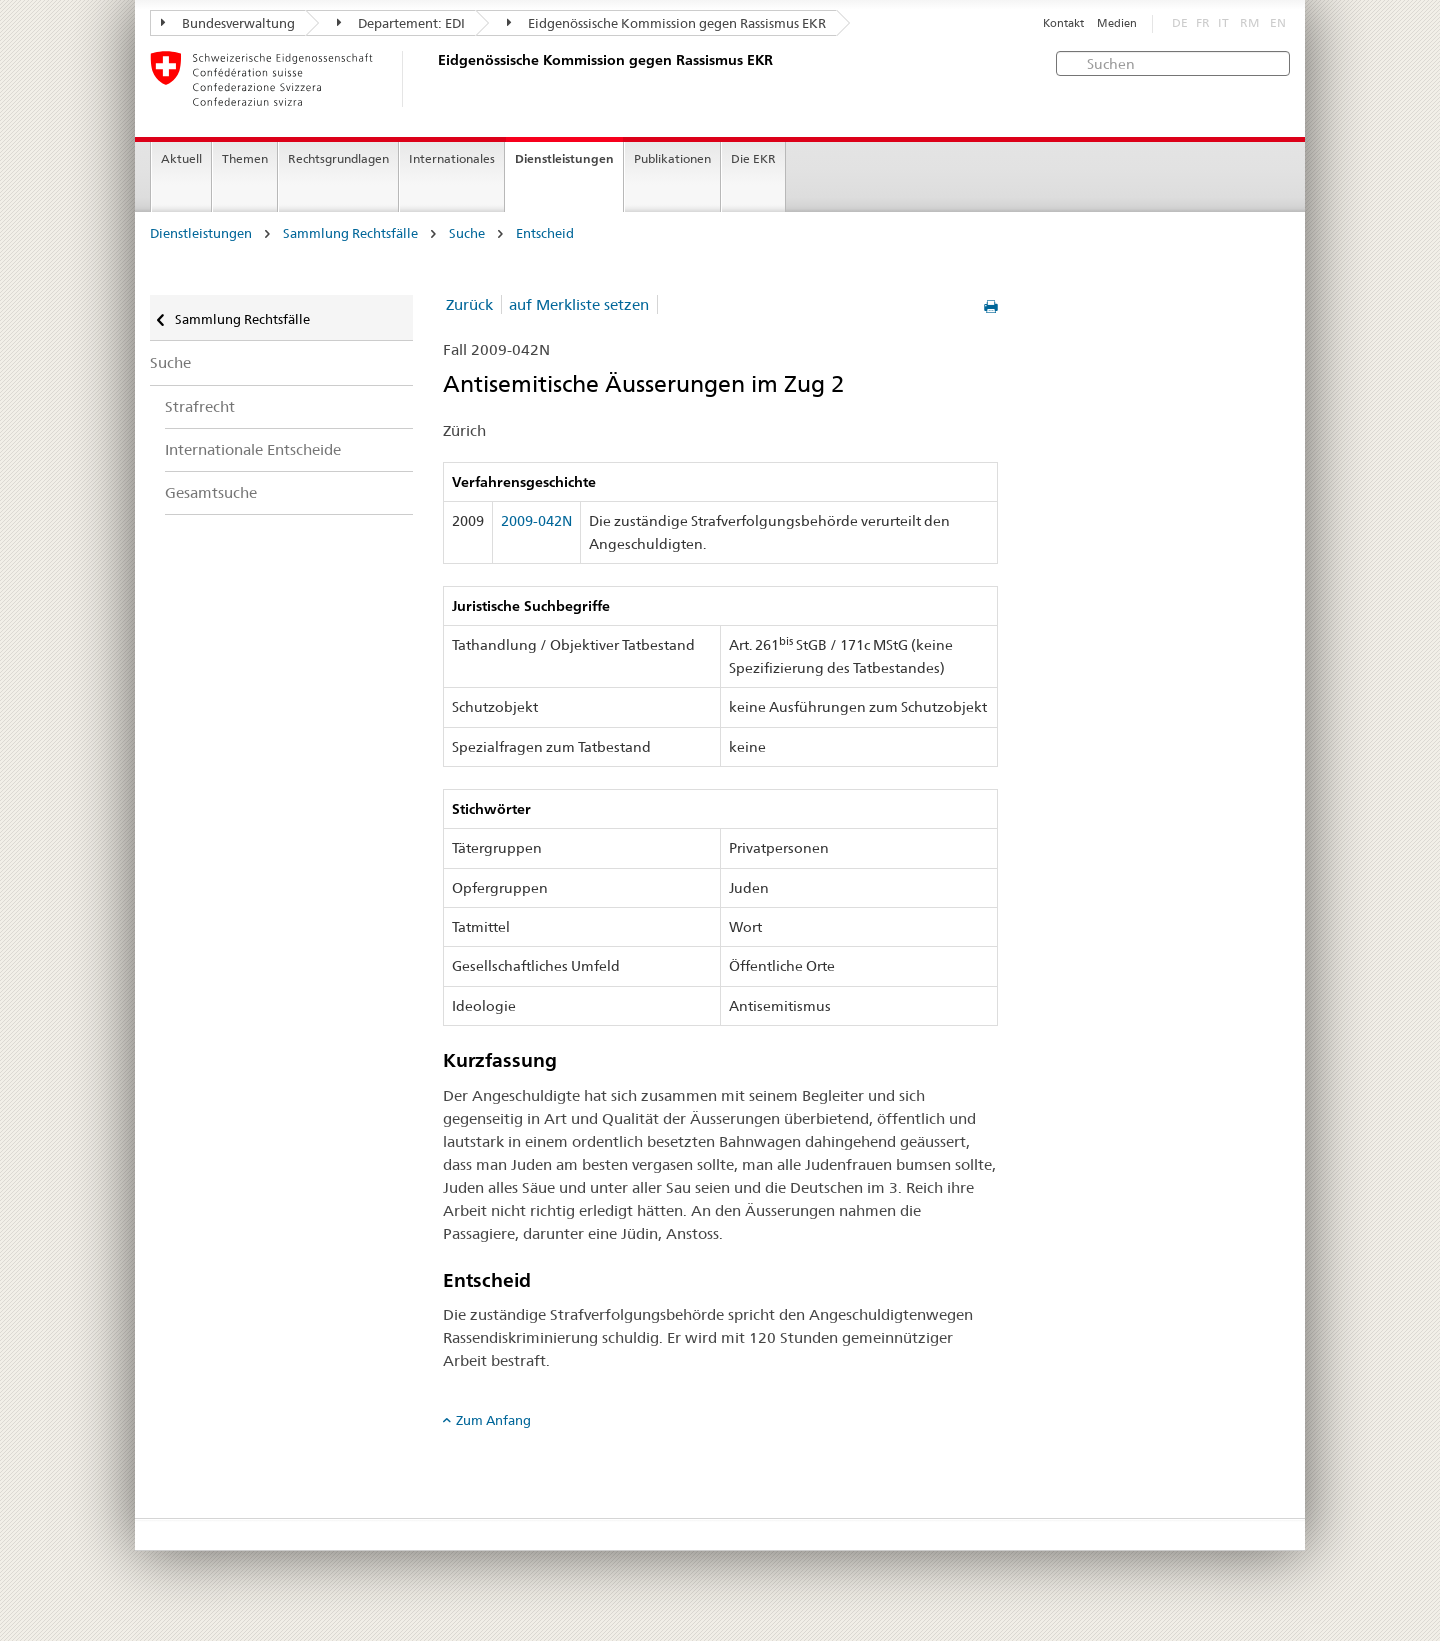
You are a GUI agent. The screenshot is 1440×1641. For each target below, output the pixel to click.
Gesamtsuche (211, 492)
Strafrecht (200, 406)
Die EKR (753, 158)
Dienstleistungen (564, 158)
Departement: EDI (401, 23)
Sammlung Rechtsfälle (350, 233)
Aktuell (181, 158)
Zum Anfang (493, 1420)
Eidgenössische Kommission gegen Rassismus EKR (666, 23)
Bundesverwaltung (228, 23)
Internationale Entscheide (253, 449)
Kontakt (1063, 23)
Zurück (469, 304)
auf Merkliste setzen (579, 304)
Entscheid (545, 233)
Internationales (452, 158)
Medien (1117, 23)
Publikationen (672, 158)
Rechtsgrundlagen (338, 158)
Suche (467, 233)
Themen (245, 158)
